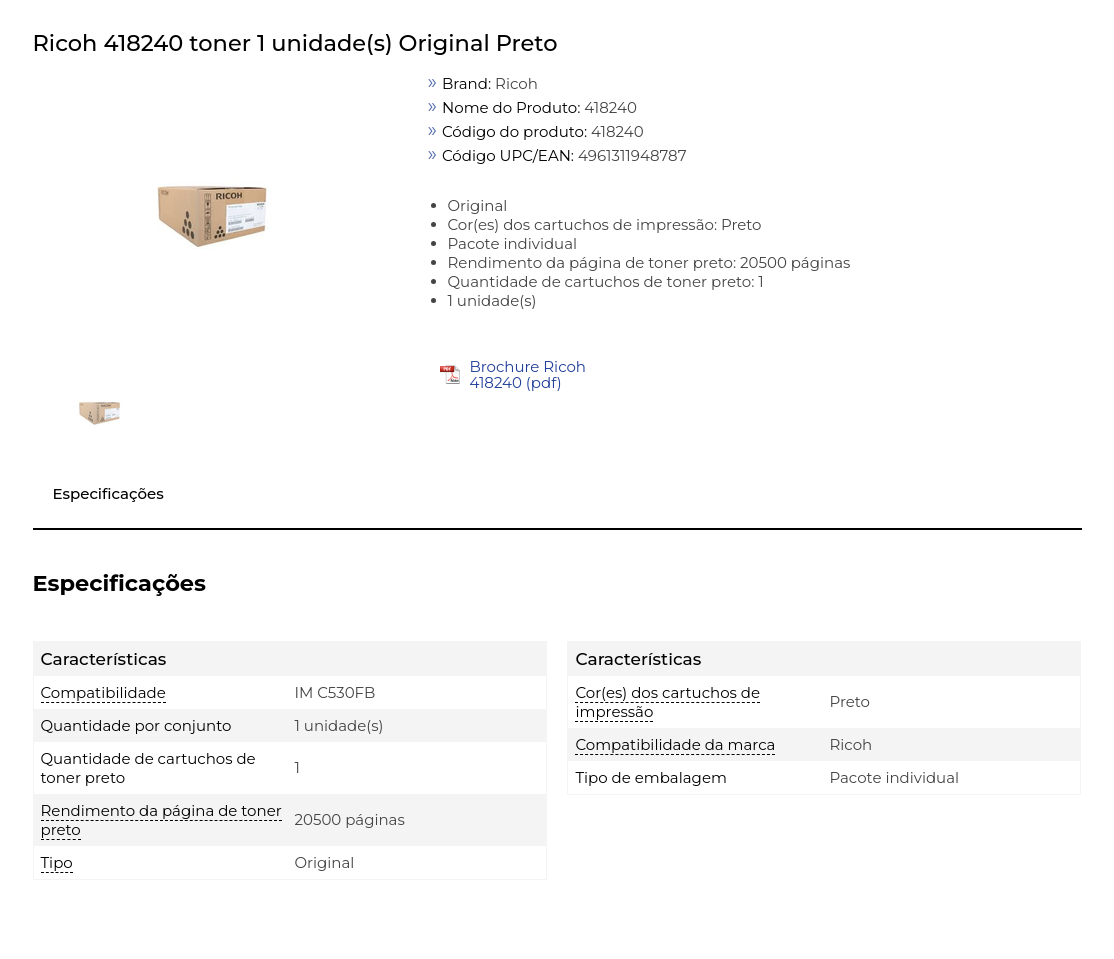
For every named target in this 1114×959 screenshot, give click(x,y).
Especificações (108, 493)
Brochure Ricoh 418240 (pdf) (527, 374)
